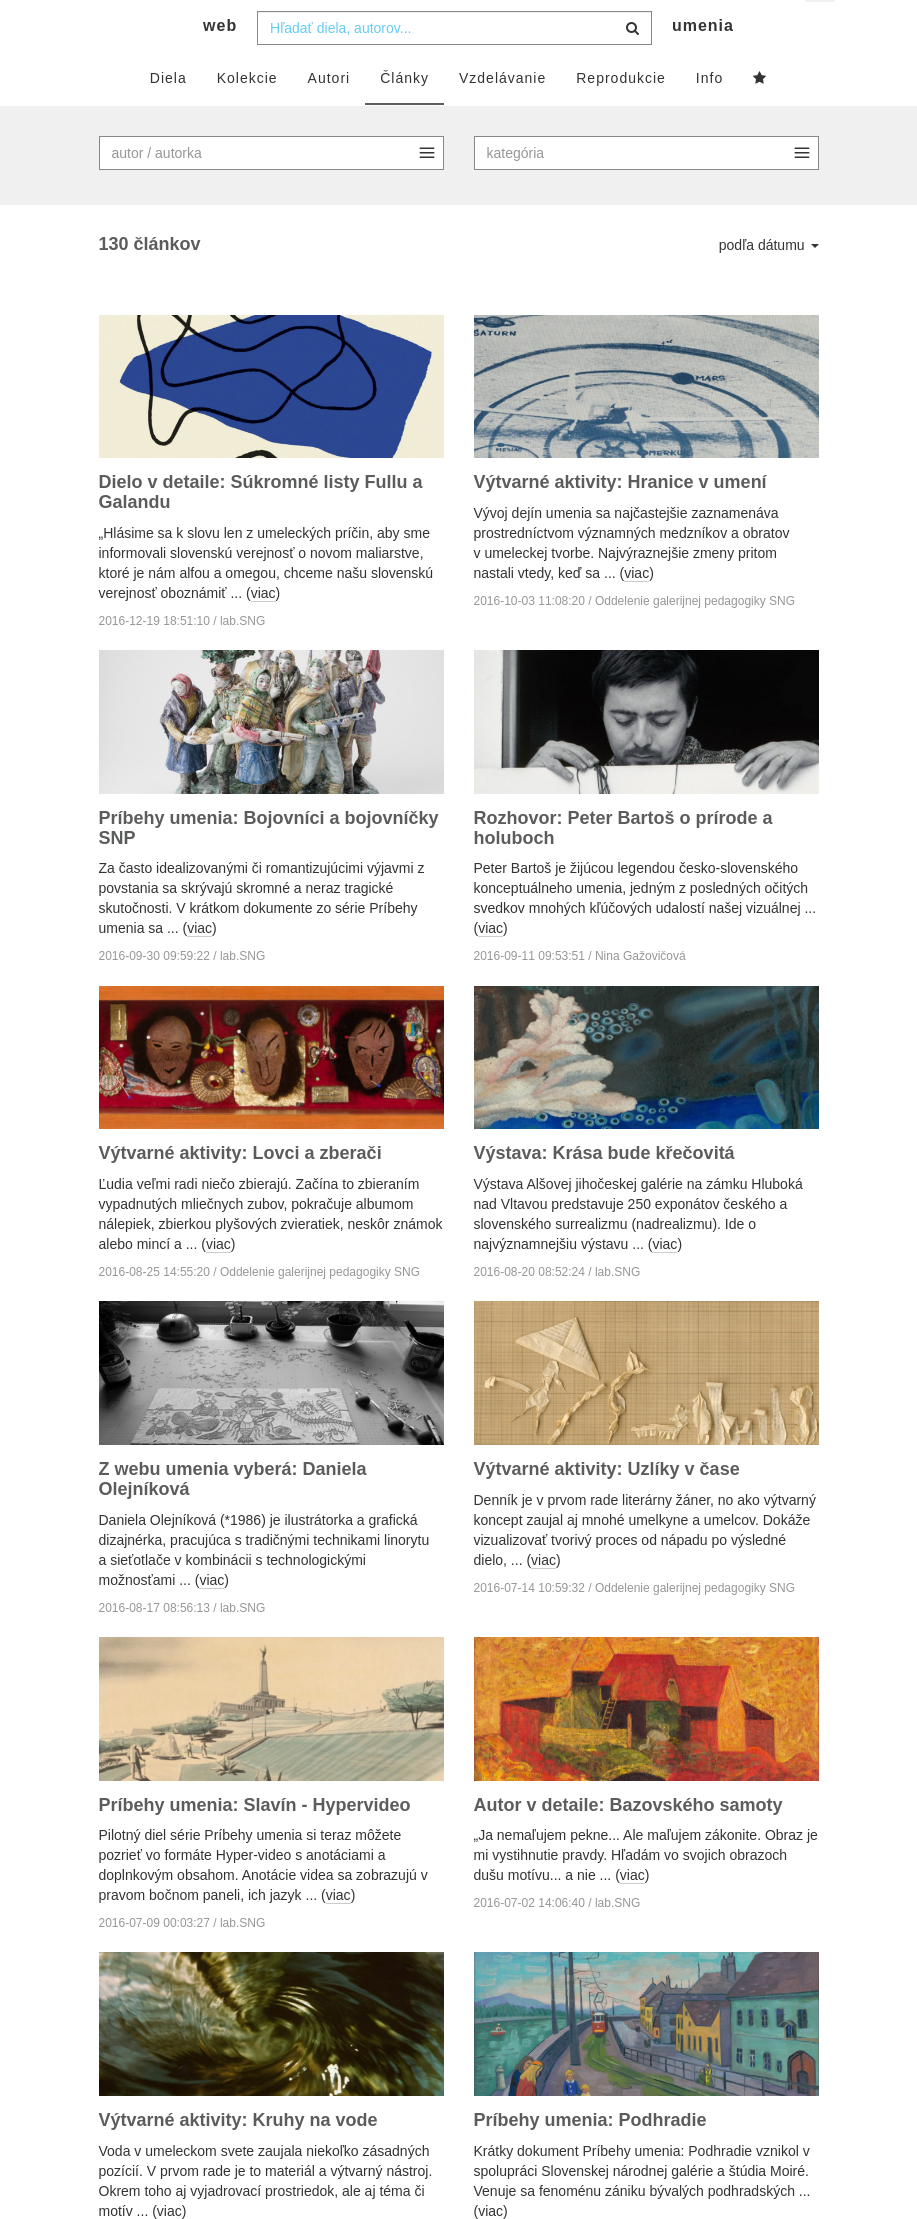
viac (263, 633)
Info (709, 117)
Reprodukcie (621, 117)
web (220, 65)
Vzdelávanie (502, 117)
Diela (168, 117)
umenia (703, 65)
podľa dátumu (769, 284)
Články (404, 117)
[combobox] (454, 67)
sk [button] (821, 30)
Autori (329, 117)
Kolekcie (247, 117)
